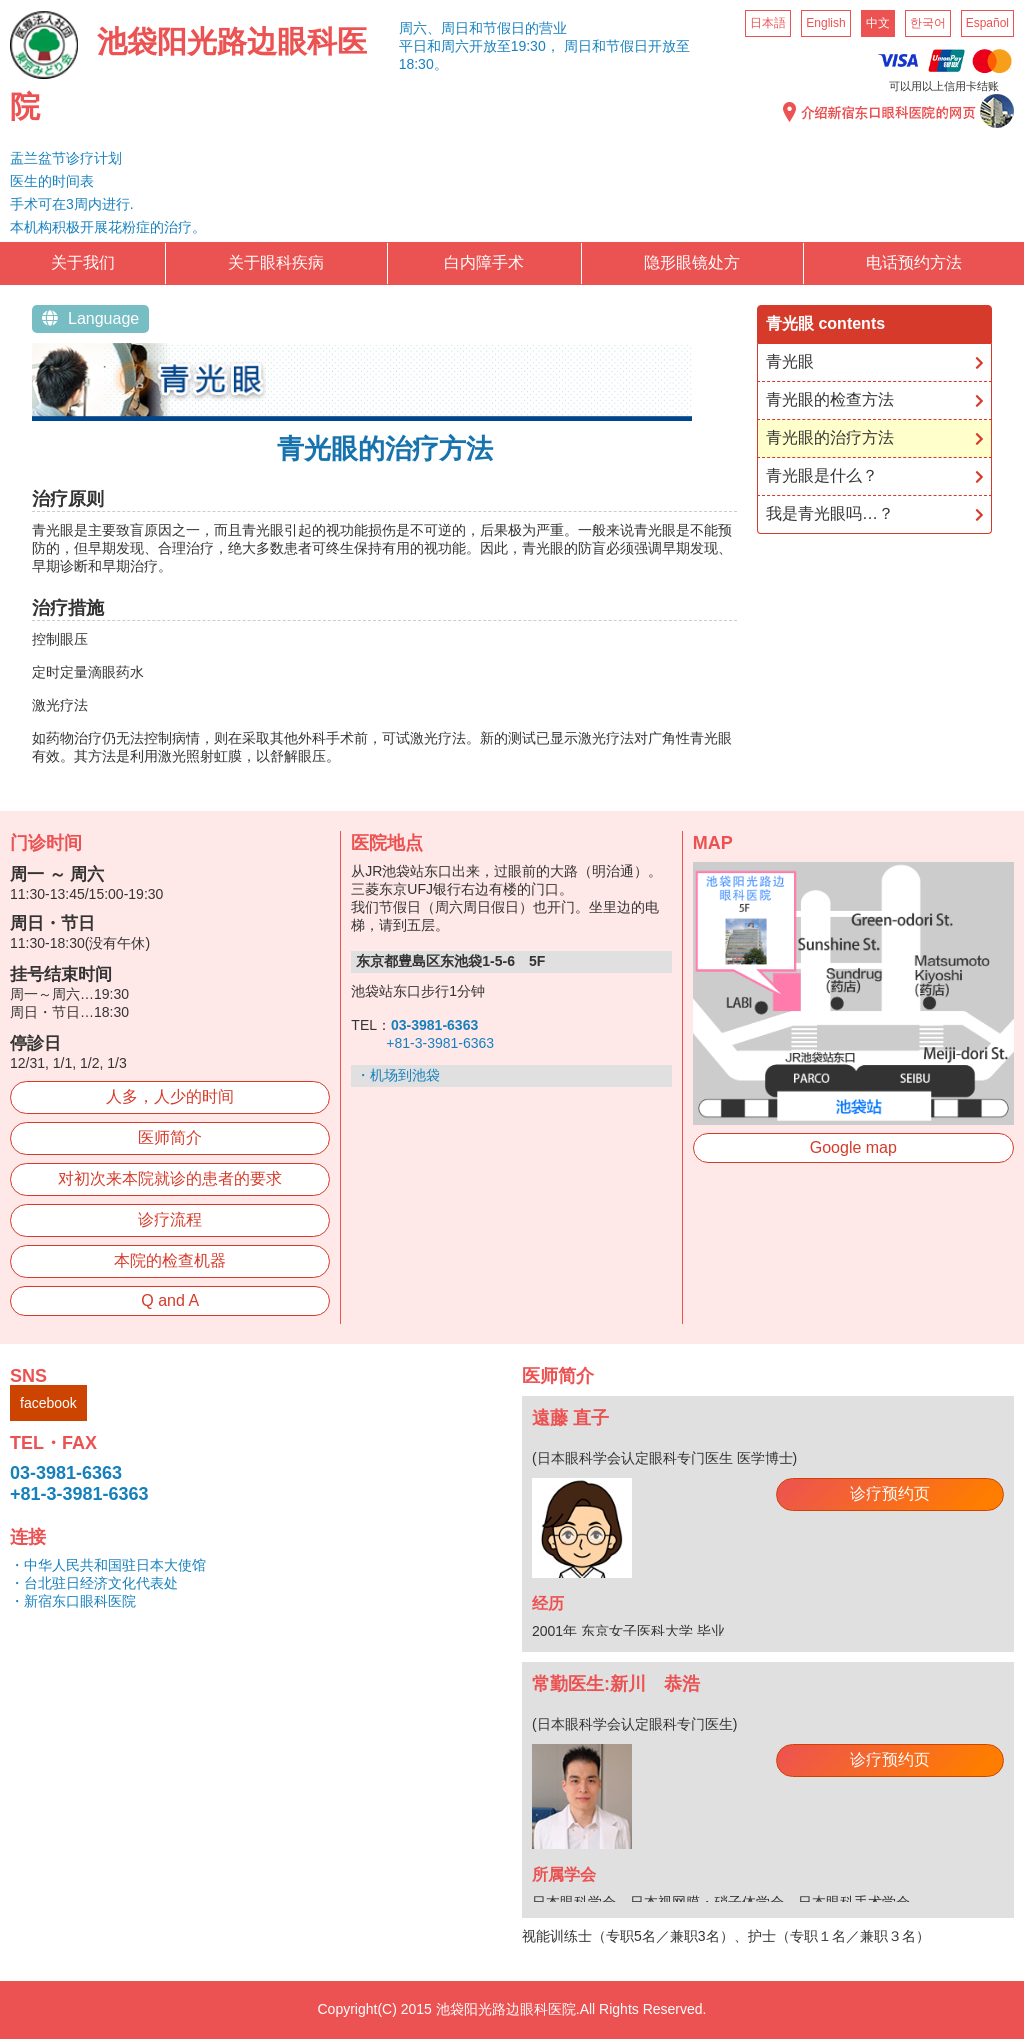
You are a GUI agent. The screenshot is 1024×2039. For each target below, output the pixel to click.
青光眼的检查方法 (830, 399)
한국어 (928, 23)
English (825, 23)
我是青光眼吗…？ (830, 513)
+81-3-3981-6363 (440, 1043)
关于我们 (83, 262)
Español (987, 23)
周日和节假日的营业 (504, 28)
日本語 (768, 23)
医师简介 (170, 1137)
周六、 (420, 28)
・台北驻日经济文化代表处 (94, 1583)
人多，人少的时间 (170, 1096)
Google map (853, 1147)
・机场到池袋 (398, 1075)
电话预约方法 (914, 262)
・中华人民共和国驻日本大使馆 (108, 1565)
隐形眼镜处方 (692, 262)
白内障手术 (484, 262)
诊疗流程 (170, 1219)
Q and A (170, 1300)
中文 (878, 23)
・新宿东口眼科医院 (73, 1601)
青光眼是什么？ (822, 475)
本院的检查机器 (170, 1260)
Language (90, 318)
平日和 (420, 46)
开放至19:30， (514, 46)
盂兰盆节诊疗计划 (66, 158)
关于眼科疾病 (276, 262)
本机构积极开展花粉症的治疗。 (108, 227)
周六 (455, 46)
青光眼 (790, 361)
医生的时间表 (52, 181)
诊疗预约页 (890, 1493)
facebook (48, 1403)
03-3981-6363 (66, 1473)
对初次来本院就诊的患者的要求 (170, 1178)
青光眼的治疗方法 (830, 437)
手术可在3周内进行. (72, 204)
